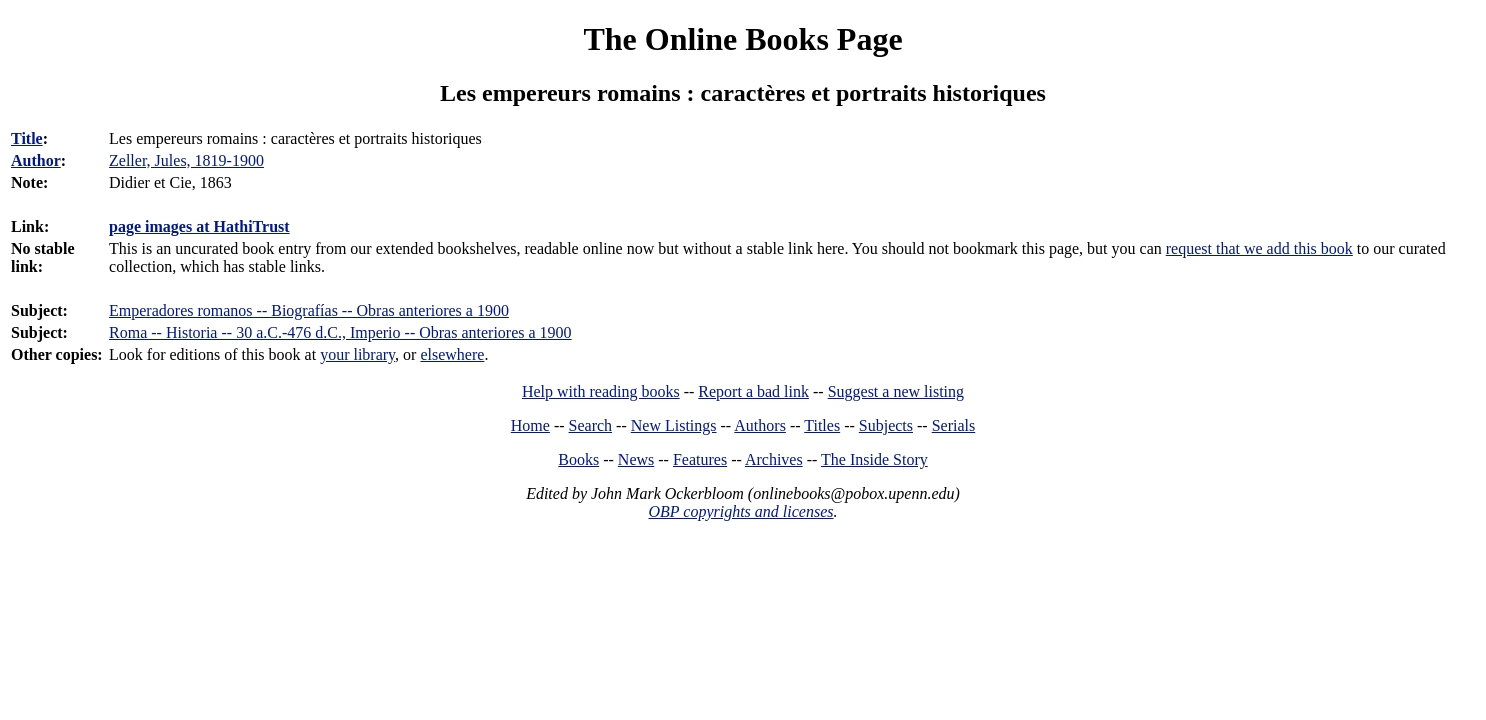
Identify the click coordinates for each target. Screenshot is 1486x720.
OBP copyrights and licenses (740, 511)
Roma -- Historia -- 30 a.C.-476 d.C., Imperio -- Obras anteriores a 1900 (340, 332)
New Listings (674, 425)
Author (36, 160)
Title (27, 138)
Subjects (886, 425)
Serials (954, 425)
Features (700, 459)
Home (530, 425)
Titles (822, 425)
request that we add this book (1259, 248)
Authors (760, 425)
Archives (774, 459)
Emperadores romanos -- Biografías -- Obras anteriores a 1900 (309, 310)
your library (357, 354)
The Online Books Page (742, 39)
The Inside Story (874, 459)
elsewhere (452, 354)
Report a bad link (753, 391)
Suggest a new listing (896, 391)
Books (578, 459)
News (636, 459)
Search (591, 425)
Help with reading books (601, 391)
